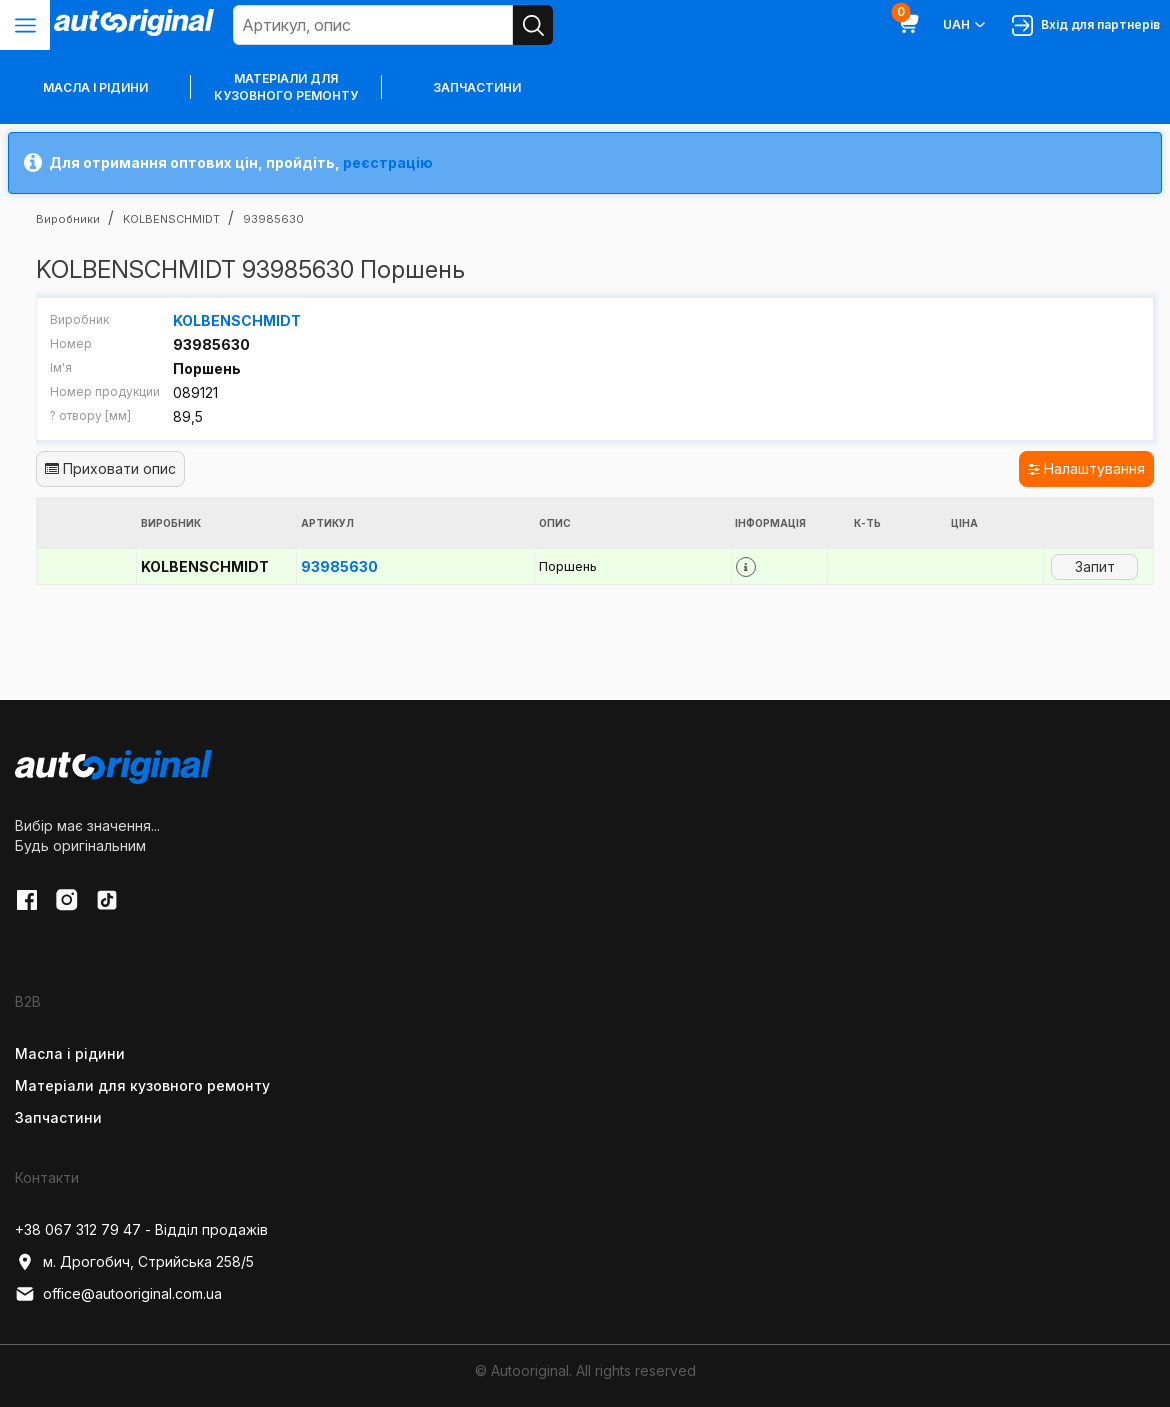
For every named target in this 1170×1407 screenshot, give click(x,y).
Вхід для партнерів (1086, 25)
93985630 (339, 566)
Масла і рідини (70, 1053)
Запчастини (477, 87)
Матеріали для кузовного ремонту (286, 87)
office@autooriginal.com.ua (118, 1294)
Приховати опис (110, 468)
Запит (1095, 566)
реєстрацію (388, 162)
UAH (965, 25)
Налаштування (1086, 468)
